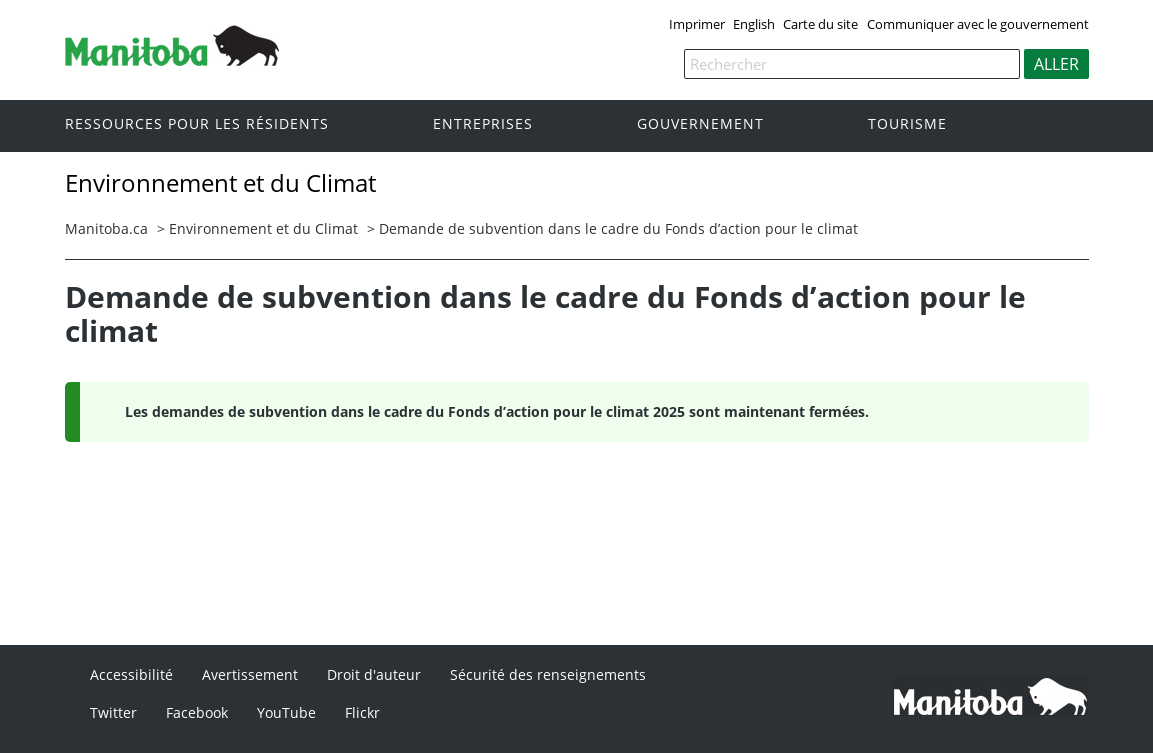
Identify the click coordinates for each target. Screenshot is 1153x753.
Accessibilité (131, 674)
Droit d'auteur (374, 674)
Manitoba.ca (106, 228)
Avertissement (250, 674)
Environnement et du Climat (263, 228)
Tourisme (907, 124)
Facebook (197, 712)
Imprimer (697, 24)
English (754, 24)
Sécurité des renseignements (548, 674)
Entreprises (483, 124)
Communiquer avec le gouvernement (978, 24)
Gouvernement (700, 124)
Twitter (113, 712)
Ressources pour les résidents (197, 124)
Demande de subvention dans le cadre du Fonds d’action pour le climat (618, 228)
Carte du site (820, 24)
